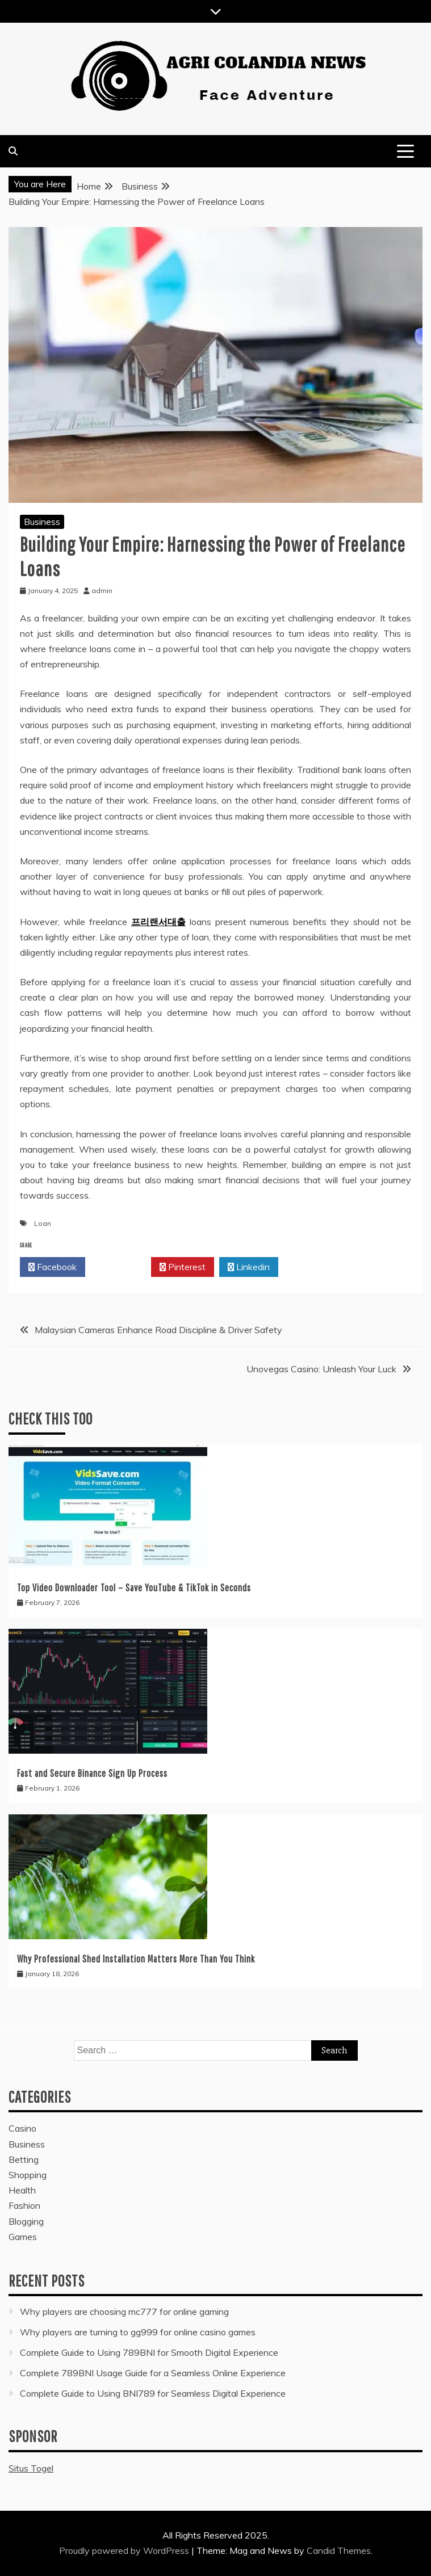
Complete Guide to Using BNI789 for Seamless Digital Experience (153, 2393)
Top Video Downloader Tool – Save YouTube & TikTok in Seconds (134, 1588)
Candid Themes (339, 2550)
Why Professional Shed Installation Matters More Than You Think (136, 1959)
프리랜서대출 (158, 921)
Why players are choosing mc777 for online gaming (124, 2311)
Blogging (26, 2221)
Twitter (118, 1267)
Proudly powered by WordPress (125, 2550)
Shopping (28, 2174)
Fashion (24, 2205)
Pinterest (183, 1267)
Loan (42, 1223)
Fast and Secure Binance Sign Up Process (92, 1773)
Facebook (52, 1267)
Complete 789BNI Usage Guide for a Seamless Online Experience (153, 2373)
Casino (22, 2128)
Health (22, 2190)
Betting (24, 2159)
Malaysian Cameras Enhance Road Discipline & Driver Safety (158, 1329)
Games (23, 2236)
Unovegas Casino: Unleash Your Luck (321, 1369)
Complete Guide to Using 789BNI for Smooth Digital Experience (149, 2352)
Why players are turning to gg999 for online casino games (138, 2332)
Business (42, 521)
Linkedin (249, 1267)
